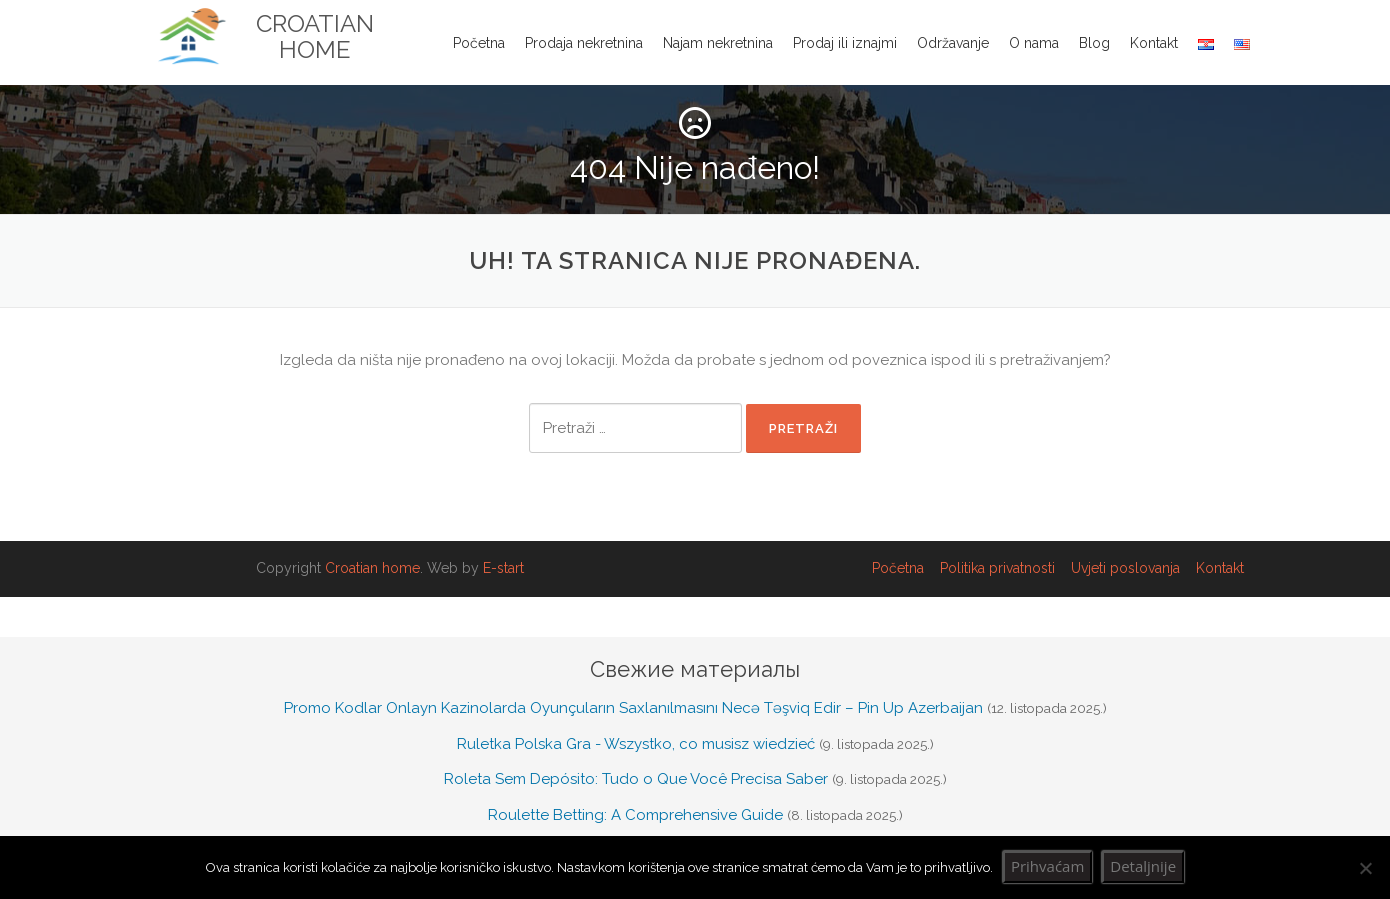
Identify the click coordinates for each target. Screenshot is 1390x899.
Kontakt (1154, 43)
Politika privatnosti (997, 568)
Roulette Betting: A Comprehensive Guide (635, 815)
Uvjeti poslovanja (1125, 568)
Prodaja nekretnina (584, 43)
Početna (479, 43)
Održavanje (953, 43)
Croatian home (372, 568)
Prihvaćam (1047, 866)
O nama (1034, 43)
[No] (1365, 868)
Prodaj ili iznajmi (845, 43)
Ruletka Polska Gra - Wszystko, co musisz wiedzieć (636, 744)
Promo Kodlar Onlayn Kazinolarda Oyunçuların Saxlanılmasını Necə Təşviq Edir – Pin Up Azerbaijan (633, 708)
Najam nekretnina (718, 43)
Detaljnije (1143, 866)
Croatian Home (315, 37)
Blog (1094, 43)
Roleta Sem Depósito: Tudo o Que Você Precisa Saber (636, 779)
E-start (503, 568)
